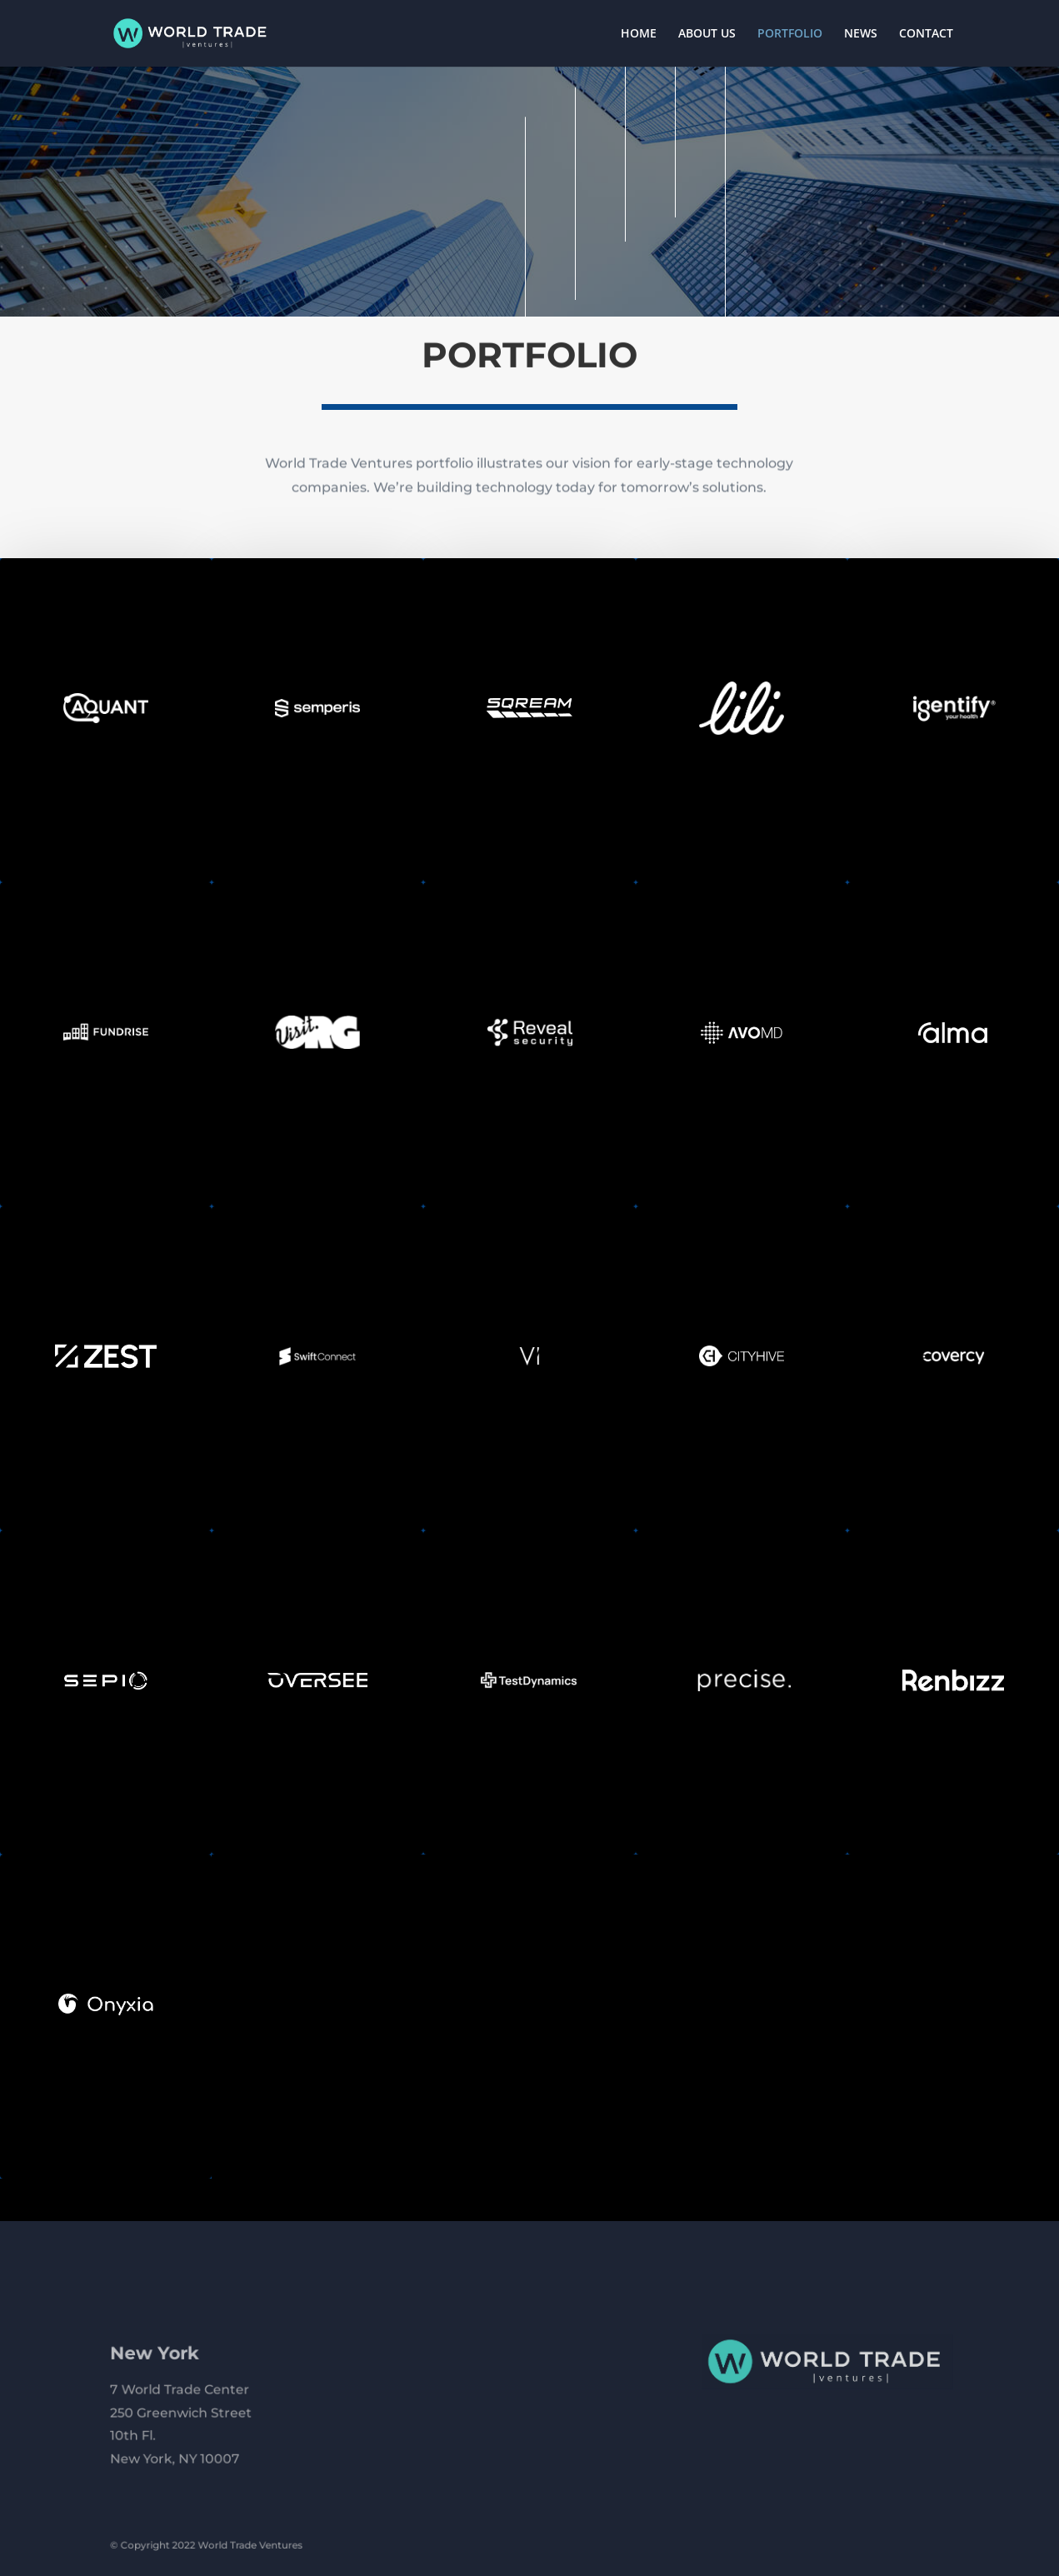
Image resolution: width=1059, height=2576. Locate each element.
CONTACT (926, 34)
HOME (639, 34)
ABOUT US (707, 34)
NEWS (860, 34)
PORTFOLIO (789, 34)
